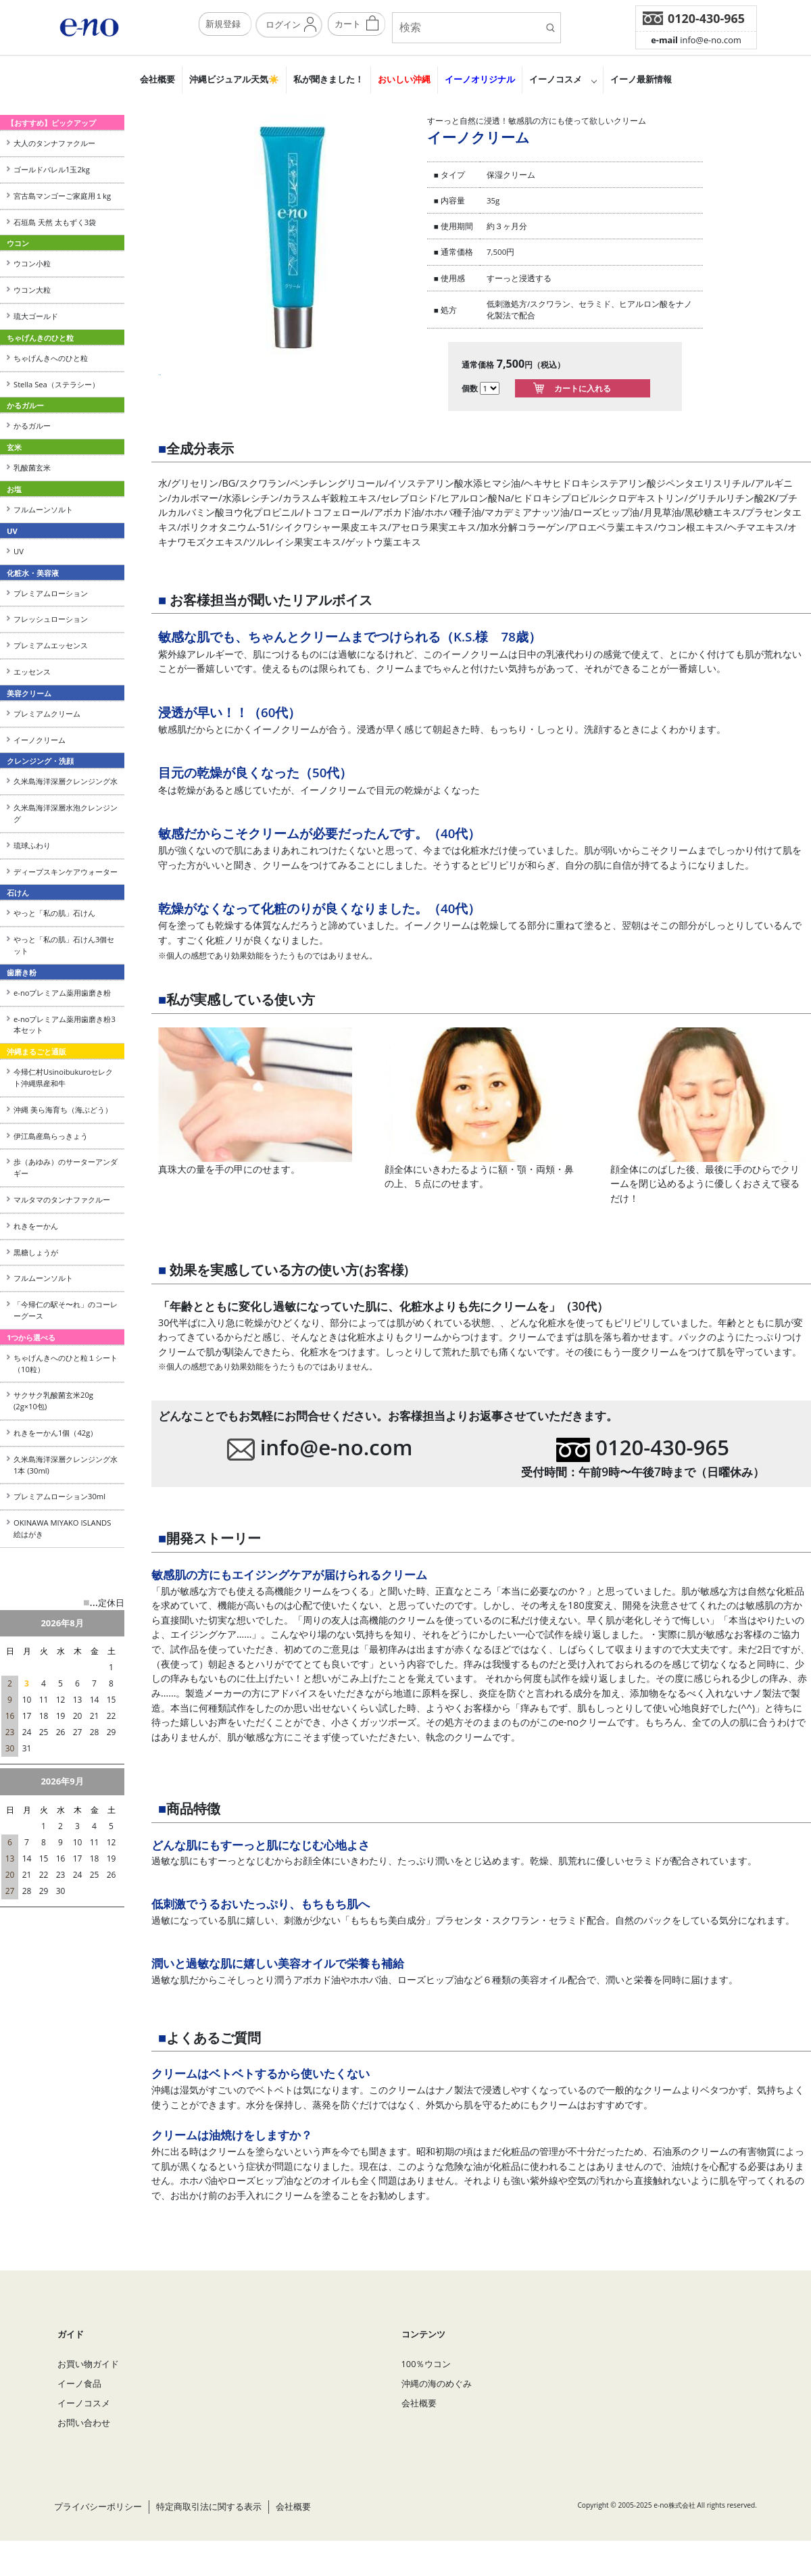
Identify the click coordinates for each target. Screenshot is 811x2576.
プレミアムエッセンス (51, 645)
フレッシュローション (51, 619)
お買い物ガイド (88, 2386)
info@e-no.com (696, 40)
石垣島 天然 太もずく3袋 (55, 222)
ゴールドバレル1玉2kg (52, 169)
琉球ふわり (32, 845)
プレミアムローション (51, 593)
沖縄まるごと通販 (36, 1051)
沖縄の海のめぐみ (436, 2406)
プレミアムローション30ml (59, 1496)
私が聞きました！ (328, 79)
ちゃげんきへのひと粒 (51, 358)
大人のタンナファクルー (54, 143)
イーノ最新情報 (641, 79)
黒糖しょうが (36, 1252)
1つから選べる (31, 1337)
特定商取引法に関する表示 (209, 2529)
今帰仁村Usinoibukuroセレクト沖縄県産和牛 (63, 1077)
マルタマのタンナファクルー (62, 1199)
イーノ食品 (79, 2406)
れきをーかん (36, 1226)
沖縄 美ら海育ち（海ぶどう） (63, 1109)
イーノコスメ (555, 79)
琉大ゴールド (36, 316)
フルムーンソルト (43, 509)
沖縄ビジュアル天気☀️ (234, 79)
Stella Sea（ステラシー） (60, 384)
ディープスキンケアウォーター (66, 872)
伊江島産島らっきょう (51, 1136)
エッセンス (32, 671)
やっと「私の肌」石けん (54, 913)
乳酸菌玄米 (32, 467)
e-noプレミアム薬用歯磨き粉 (62, 993)
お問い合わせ (83, 2445)
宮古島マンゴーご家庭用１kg (62, 196)
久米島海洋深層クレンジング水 (66, 781)
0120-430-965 (706, 18)
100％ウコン (426, 2386)
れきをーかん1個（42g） (55, 1433)
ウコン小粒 (32, 263)
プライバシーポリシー (98, 2529)
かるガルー (32, 425)
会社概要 (157, 79)
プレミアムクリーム (47, 713)
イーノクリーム (40, 740)
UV (19, 551)
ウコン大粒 (32, 290)
